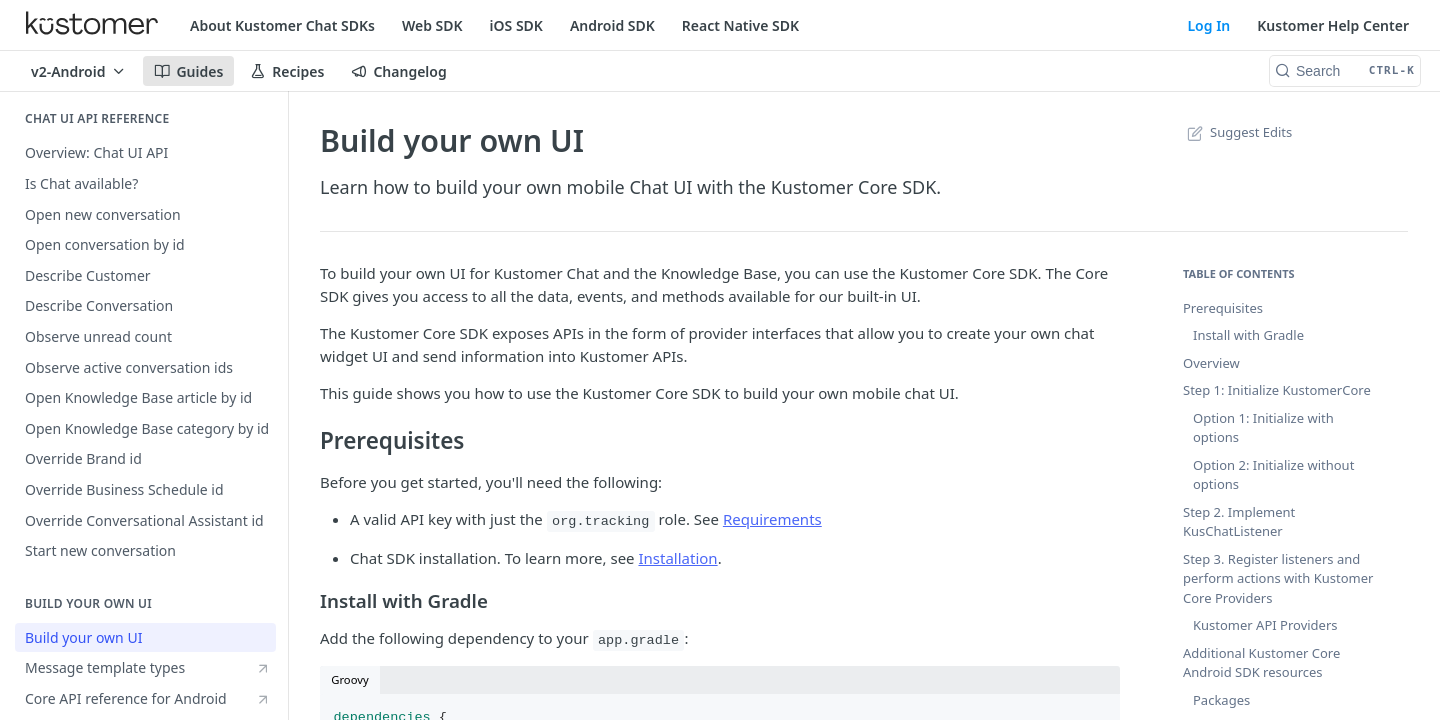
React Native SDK (740, 25)
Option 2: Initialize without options (1273, 475)
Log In (1208, 25)
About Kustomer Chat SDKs (282, 25)
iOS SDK (516, 25)
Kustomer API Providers (1265, 625)
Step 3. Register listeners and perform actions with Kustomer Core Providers (1278, 578)
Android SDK (612, 25)
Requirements (772, 519)
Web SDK (432, 25)
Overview (1211, 363)
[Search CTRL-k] (1345, 71)
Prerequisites (1223, 308)
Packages (1221, 700)
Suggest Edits (1237, 132)
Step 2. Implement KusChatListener (1239, 522)
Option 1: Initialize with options (1263, 428)
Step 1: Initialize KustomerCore (1277, 390)
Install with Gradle (1248, 335)
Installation (677, 558)
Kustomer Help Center (1333, 25)
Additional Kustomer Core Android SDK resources (1261, 663)
